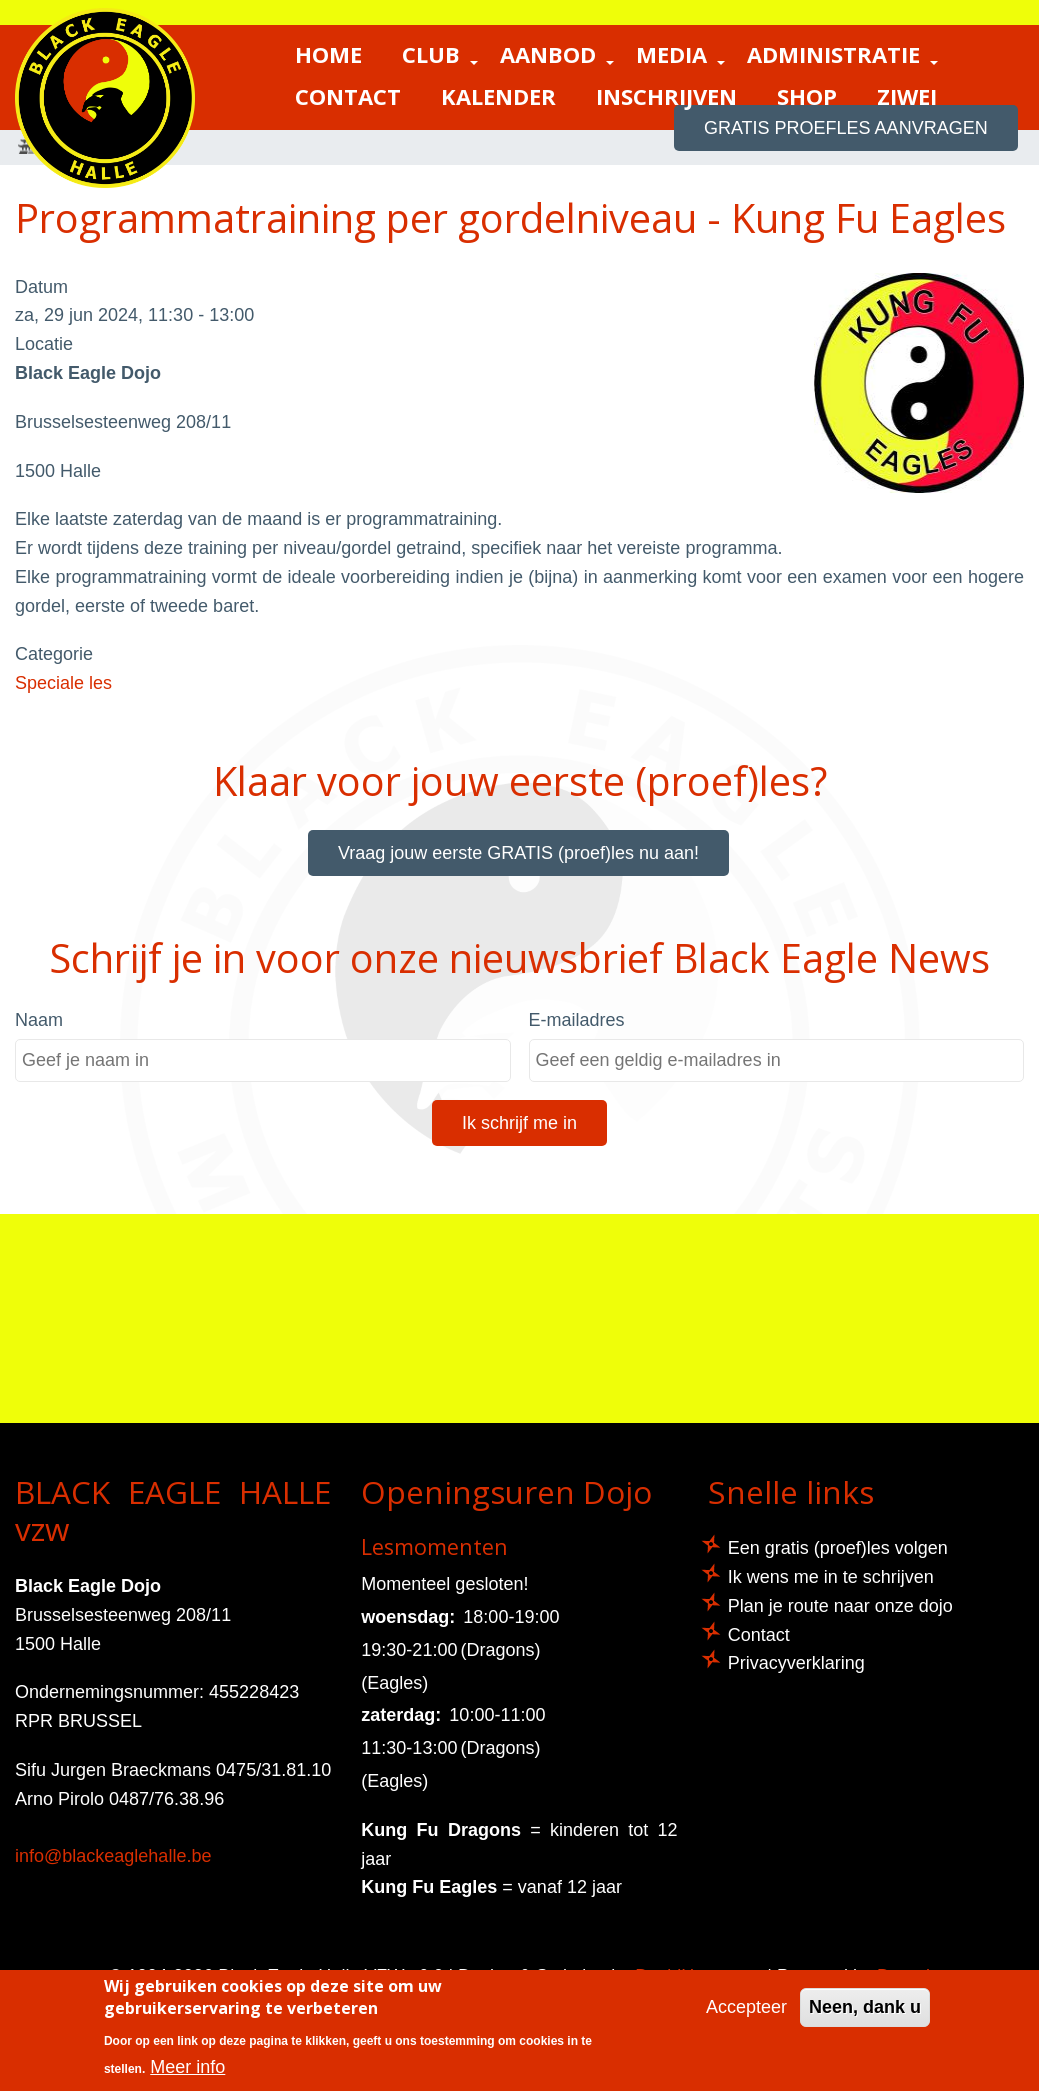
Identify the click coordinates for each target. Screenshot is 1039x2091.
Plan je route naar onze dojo (840, 1606)
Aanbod (558, 57)
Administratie (843, 57)
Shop (807, 96)
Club (441, 57)
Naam (39, 1020)
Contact (348, 96)
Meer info (187, 2067)
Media (681, 57)
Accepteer (746, 2007)
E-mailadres (577, 1020)
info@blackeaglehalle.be (113, 1856)
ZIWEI (907, 96)
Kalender (498, 96)
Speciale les (63, 683)
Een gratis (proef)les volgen (838, 1548)
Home (328, 54)
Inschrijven (666, 96)
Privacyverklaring (796, 1663)
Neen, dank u (865, 2007)
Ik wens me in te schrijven (831, 1577)
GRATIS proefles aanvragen (846, 128)
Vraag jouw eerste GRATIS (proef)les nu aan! (518, 853)
